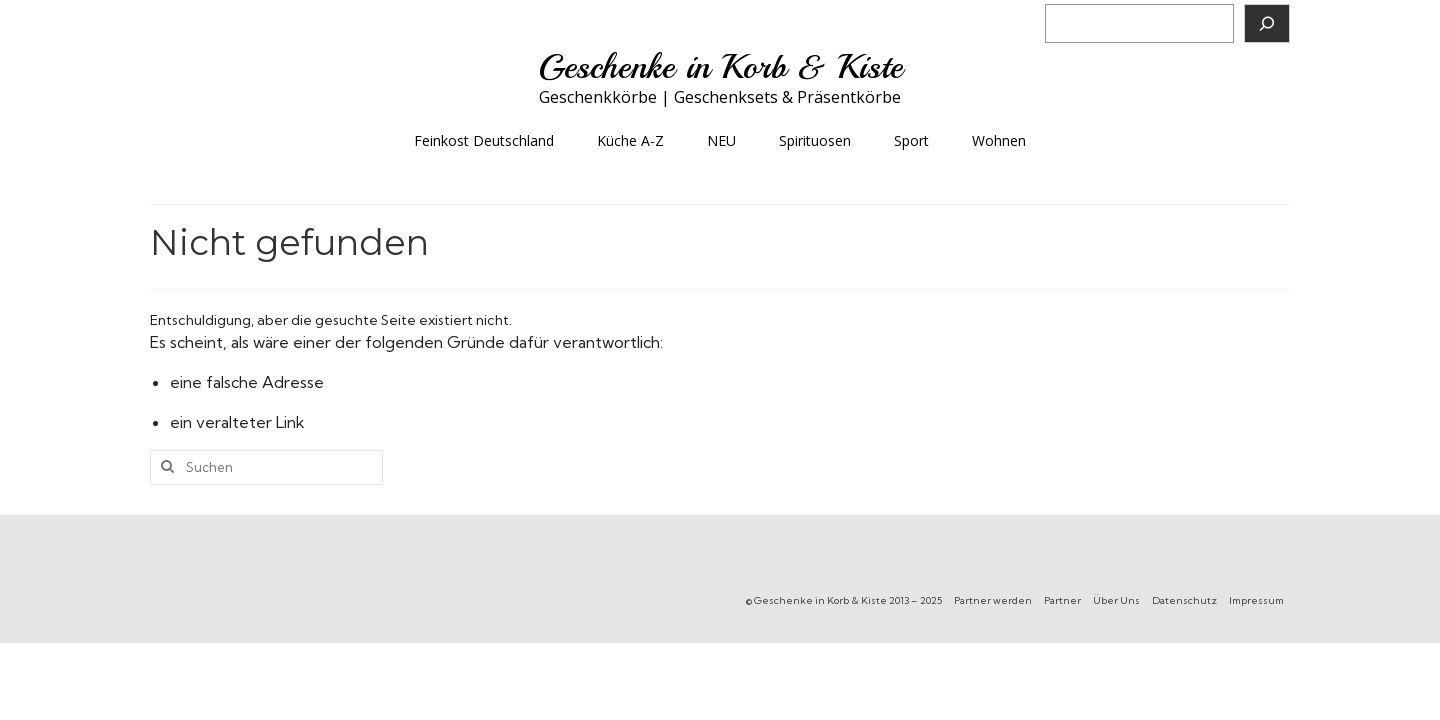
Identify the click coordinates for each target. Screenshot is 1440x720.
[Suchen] (1267, 23)
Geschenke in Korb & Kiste (720, 67)
